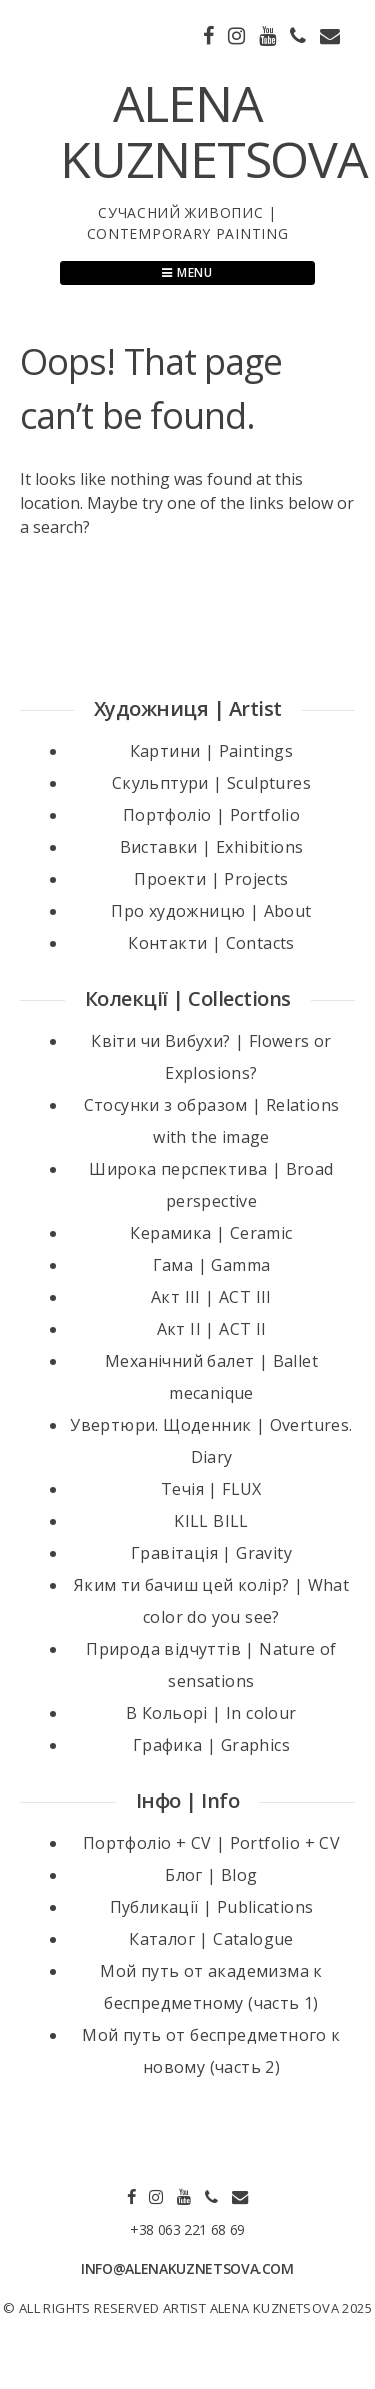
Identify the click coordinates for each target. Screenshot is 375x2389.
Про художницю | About (211, 911)
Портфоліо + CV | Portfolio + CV (211, 1843)
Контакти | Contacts (211, 943)
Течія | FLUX (211, 1489)
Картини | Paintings (212, 751)
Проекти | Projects (211, 879)
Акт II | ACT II (212, 1329)
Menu (187, 272)
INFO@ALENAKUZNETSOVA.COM (187, 2268)
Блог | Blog (211, 1875)
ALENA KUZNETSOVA (214, 131)
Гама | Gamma (212, 1265)
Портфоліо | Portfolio (211, 815)
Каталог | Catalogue (211, 1939)
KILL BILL (211, 1521)
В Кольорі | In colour (211, 1713)
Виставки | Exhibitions (212, 847)
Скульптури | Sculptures (211, 783)
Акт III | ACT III (211, 1297)
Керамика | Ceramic (211, 1233)
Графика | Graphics (211, 1745)
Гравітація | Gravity (211, 1553)
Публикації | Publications (212, 1907)
